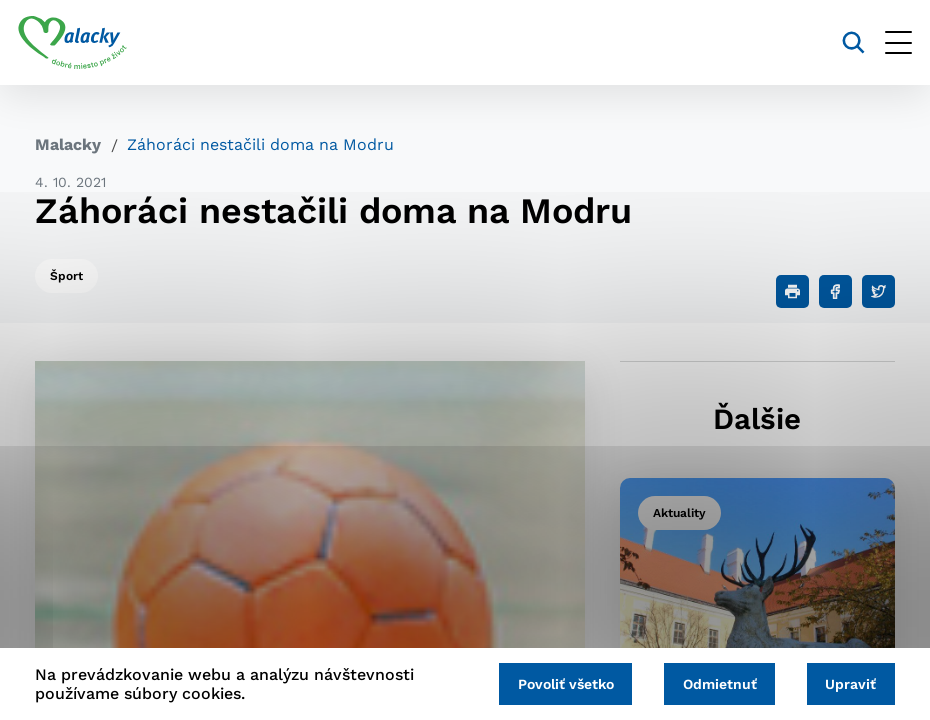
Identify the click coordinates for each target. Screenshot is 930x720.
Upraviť (847, 682)
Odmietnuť (709, 682)
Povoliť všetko (548, 682)
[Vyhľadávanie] (836, 42)
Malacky (68, 144)
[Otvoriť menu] (881, 42)
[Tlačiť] (792, 291)
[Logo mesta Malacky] (89, 43)
